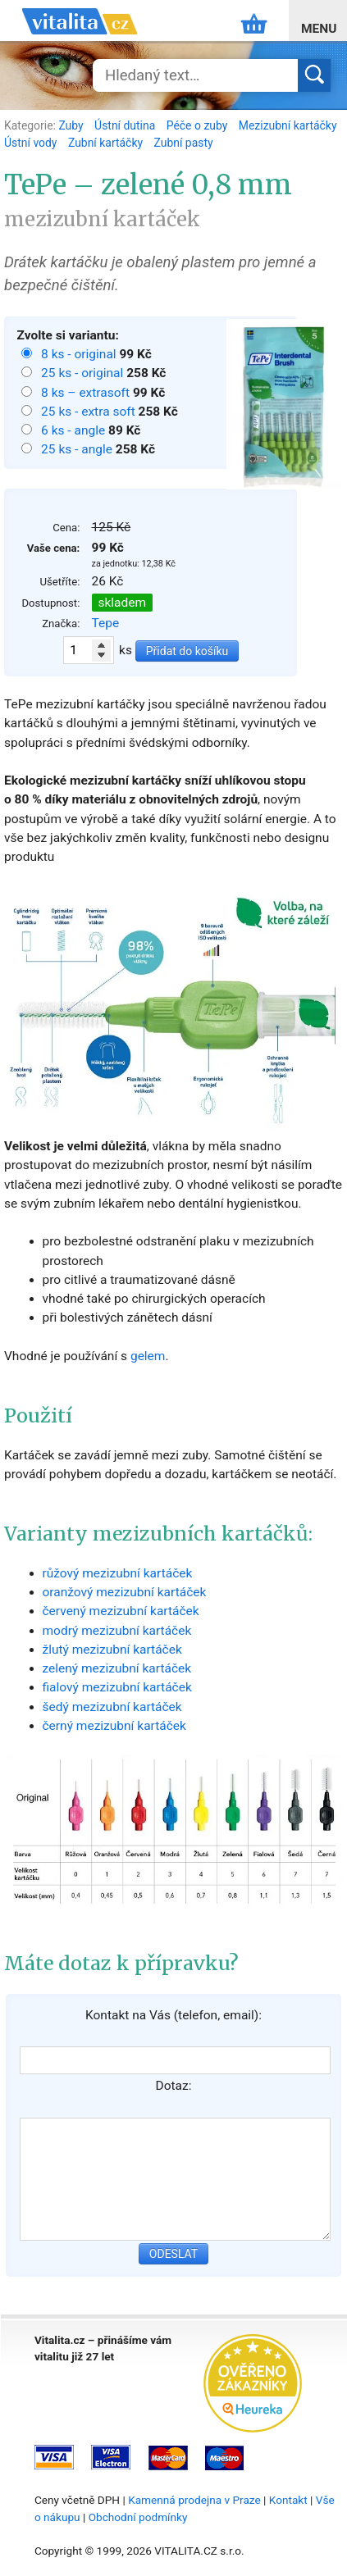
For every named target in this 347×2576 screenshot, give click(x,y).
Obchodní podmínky (138, 2517)
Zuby (72, 125)
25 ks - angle (78, 449)
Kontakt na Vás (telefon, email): (173, 2015)
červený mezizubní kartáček (121, 1611)
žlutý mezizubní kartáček (112, 1649)
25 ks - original (83, 373)
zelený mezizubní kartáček (117, 1668)
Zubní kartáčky (107, 142)
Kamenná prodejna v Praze (194, 2499)
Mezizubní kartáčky (288, 125)
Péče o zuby (199, 125)
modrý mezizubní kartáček (117, 1630)
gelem (148, 1356)
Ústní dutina (126, 125)
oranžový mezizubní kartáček (125, 1592)
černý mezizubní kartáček (114, 1725)
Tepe (106, 623)
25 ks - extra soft (89, 411)
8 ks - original (80, 354)
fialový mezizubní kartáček (117, 1687)
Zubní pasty (183, 142)
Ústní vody (32, 142)
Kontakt (288, 2499)
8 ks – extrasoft (87, 392)
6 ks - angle (74, 430)
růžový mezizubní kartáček (118, 1573)
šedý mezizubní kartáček (112, 1707)
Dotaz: (174, 2085)
